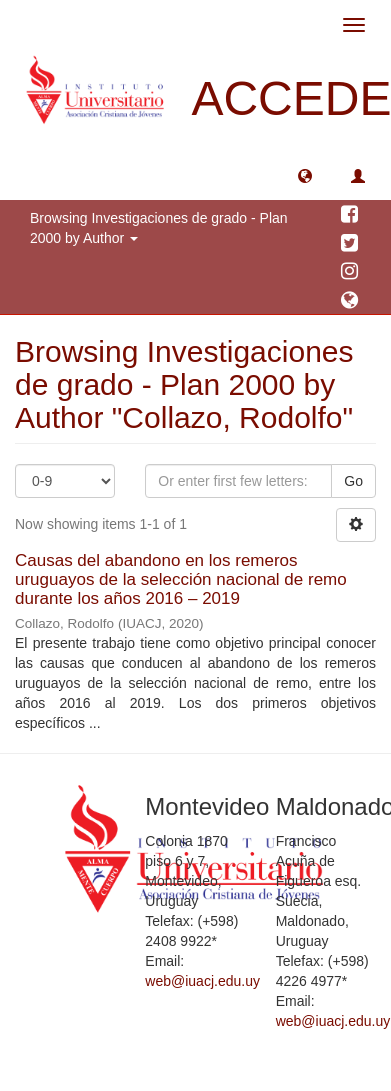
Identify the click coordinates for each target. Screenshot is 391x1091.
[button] (305, 175)
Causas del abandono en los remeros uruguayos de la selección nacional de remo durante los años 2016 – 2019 (181, 579)
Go (353, 481)
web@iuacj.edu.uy (202, 981)
